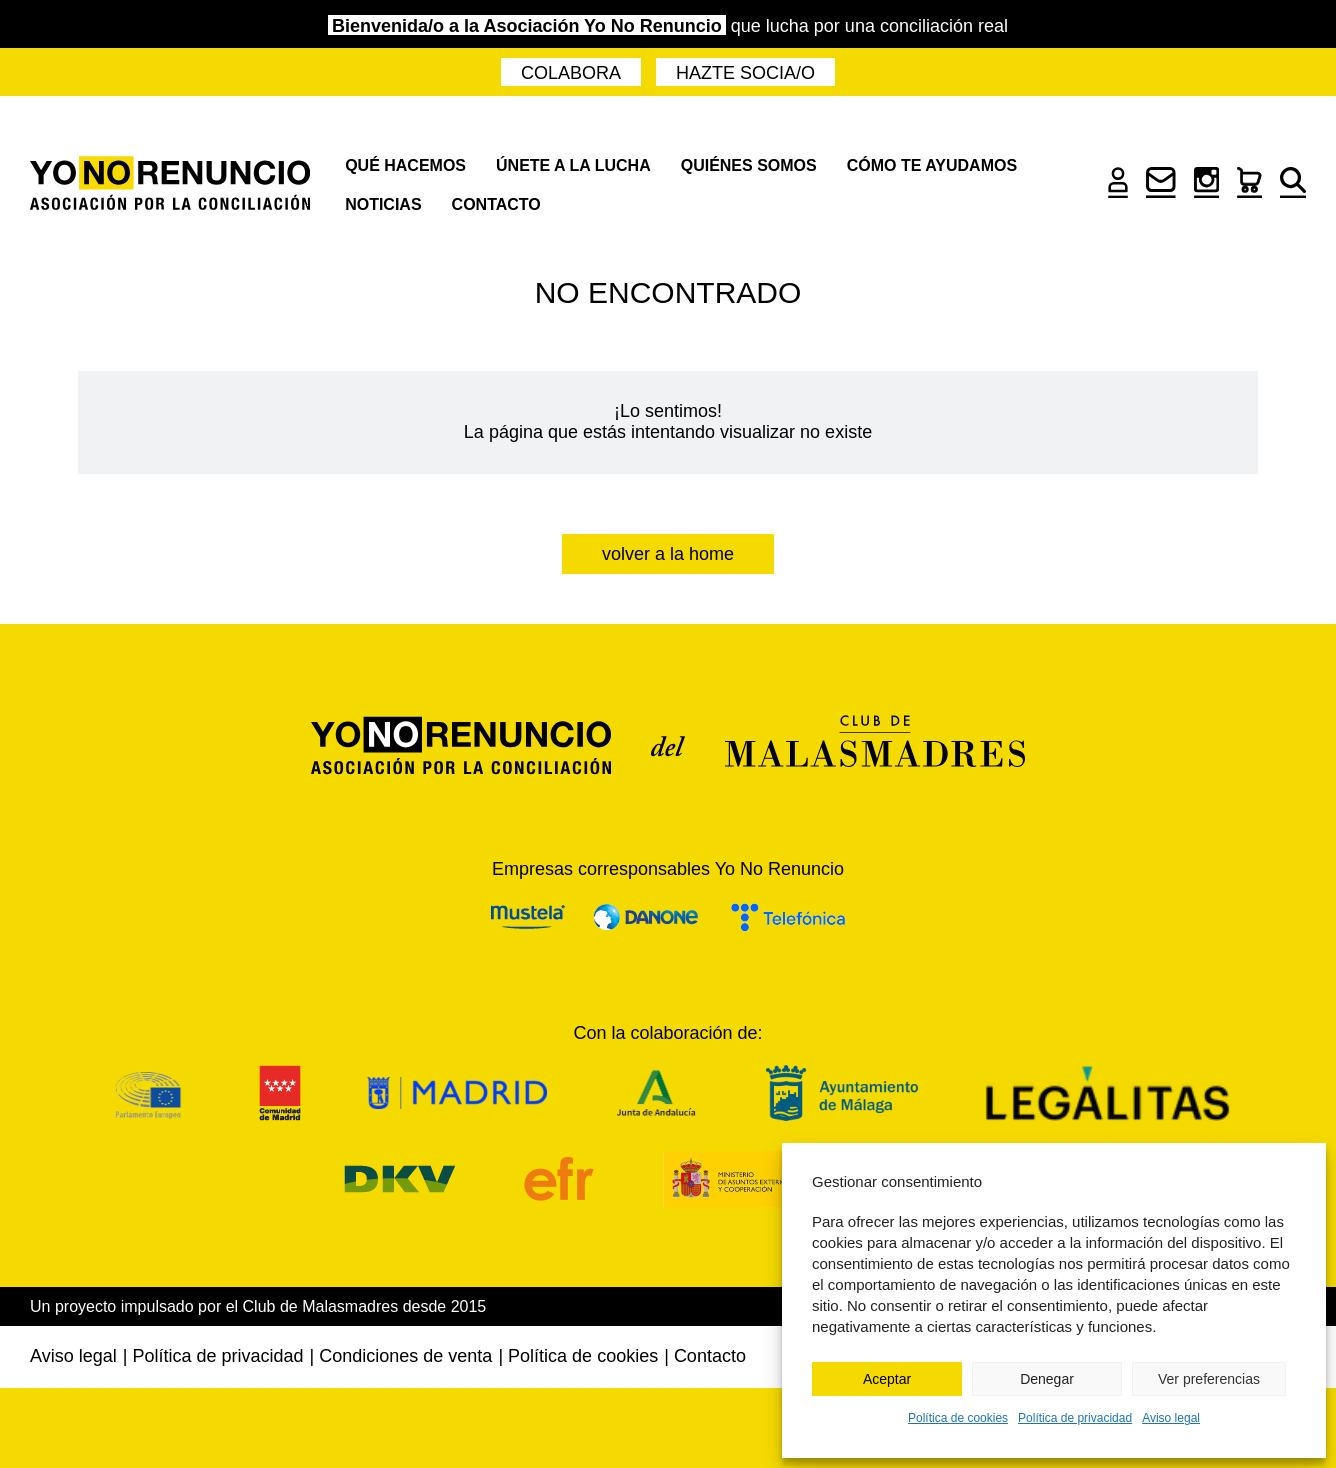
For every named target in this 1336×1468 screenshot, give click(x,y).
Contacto (496, 204)
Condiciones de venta (405, 1356)
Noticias (383, 204)
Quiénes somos (749, 165)
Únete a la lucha (573, 165)
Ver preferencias (1209, 1379)
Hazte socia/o (745, 73)
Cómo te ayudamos (932, 165)
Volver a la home (668, 554)
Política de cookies (958, 1418)
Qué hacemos (405, 165)
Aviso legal (1171, 1418)
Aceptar (887, 1379)
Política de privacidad (1075, 1418)
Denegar (1047, 1379)
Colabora (571, 73)
